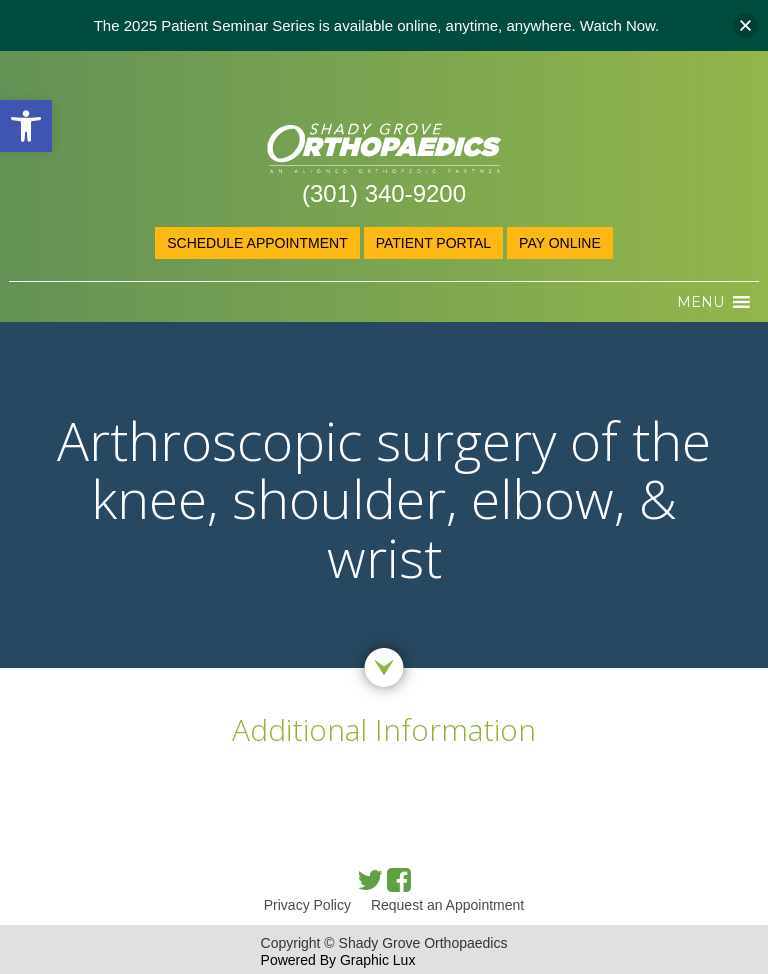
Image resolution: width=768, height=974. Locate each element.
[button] (26, 126)
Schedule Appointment (257, 243)
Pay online (560, 243)
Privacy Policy (307, 905)
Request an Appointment (447, 905)
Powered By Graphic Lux (338, 960)
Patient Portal (433, 243)
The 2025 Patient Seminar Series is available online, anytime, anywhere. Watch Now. (377, 25)
